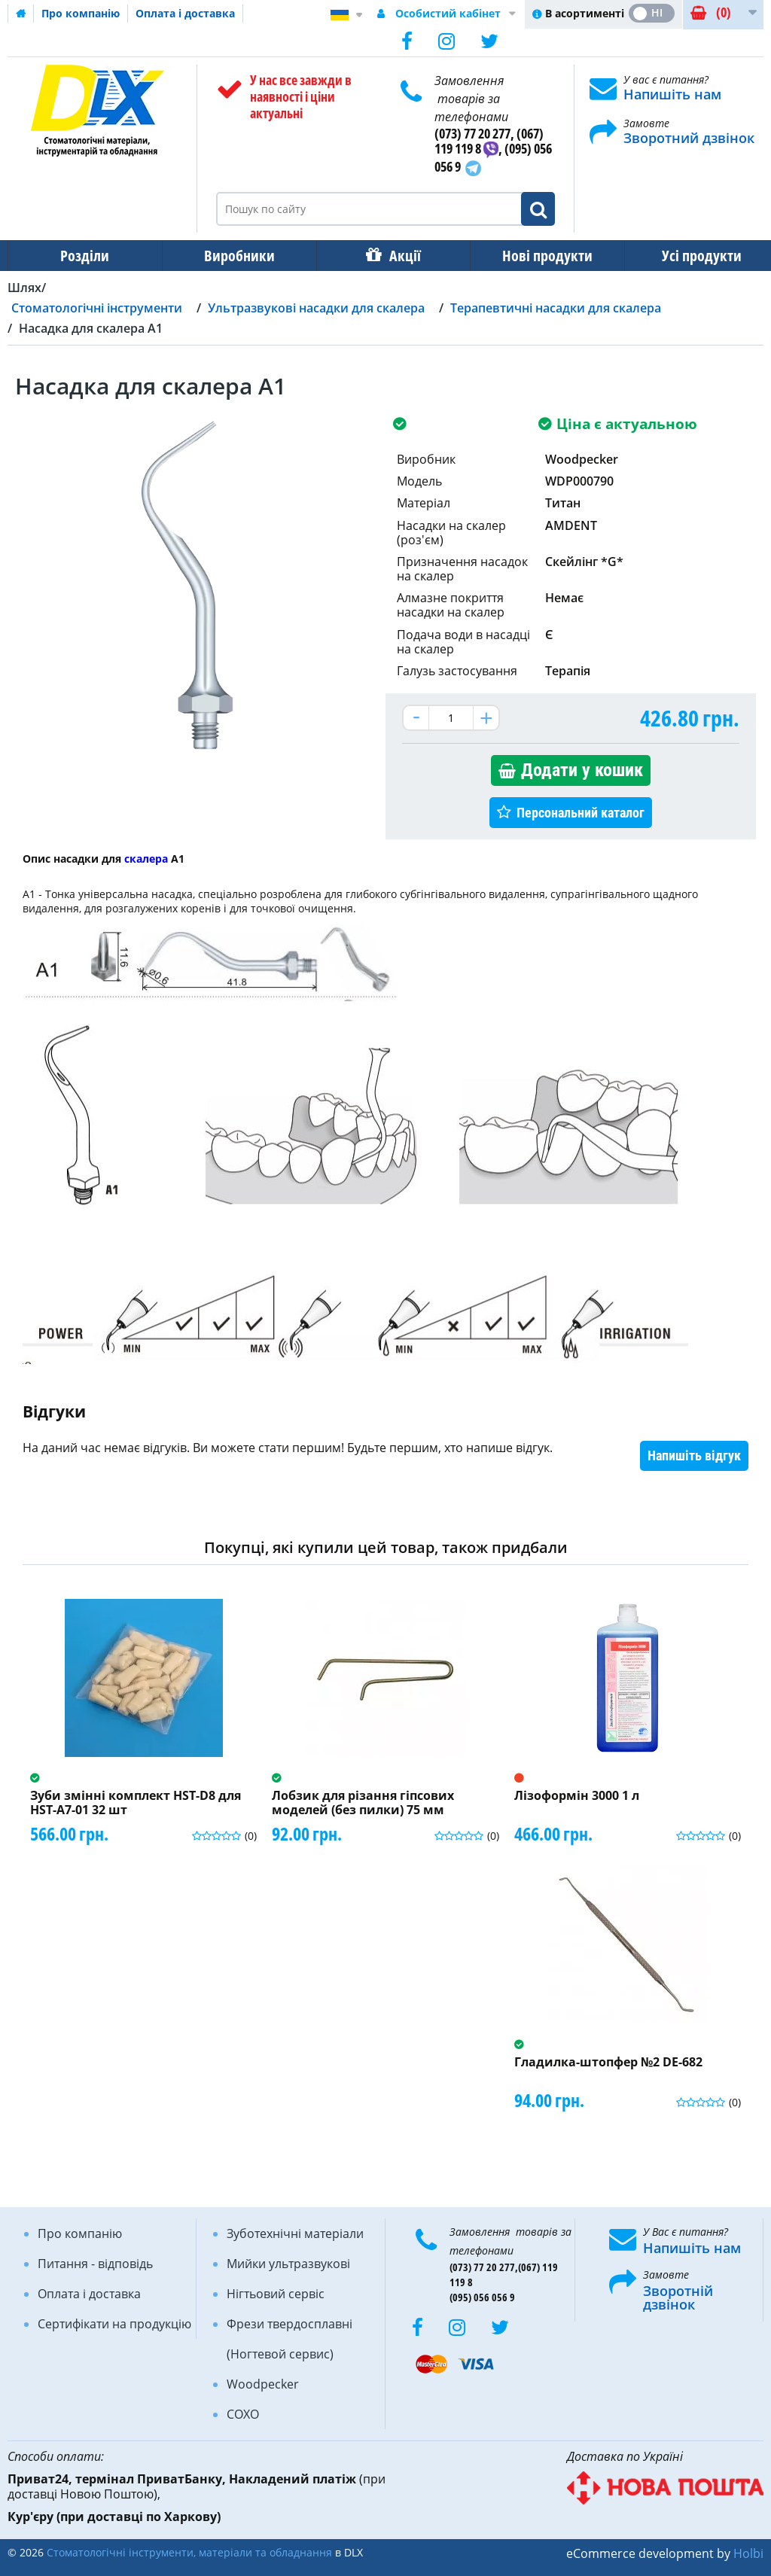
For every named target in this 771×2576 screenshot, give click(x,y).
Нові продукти (537, 255)
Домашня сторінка (21, 14)
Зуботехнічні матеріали (295, 2233)
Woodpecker (263, 2384)
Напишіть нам (672, 94)
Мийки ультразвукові (288, 2263)
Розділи (83, 255)
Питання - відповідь (95, 2263)
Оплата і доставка (185, 13)
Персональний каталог (581, 813)
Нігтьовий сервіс (276, 2293)
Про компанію (80, 13)
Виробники (235, 255)
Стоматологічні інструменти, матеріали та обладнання (189, 2552)
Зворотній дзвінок (678, 2297)
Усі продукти (688, 255)
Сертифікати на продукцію (114, 2324)
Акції (397, 255)
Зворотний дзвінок (688, 138)
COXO (243, 2414)
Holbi (748, 2553)
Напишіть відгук (694, 1455)
